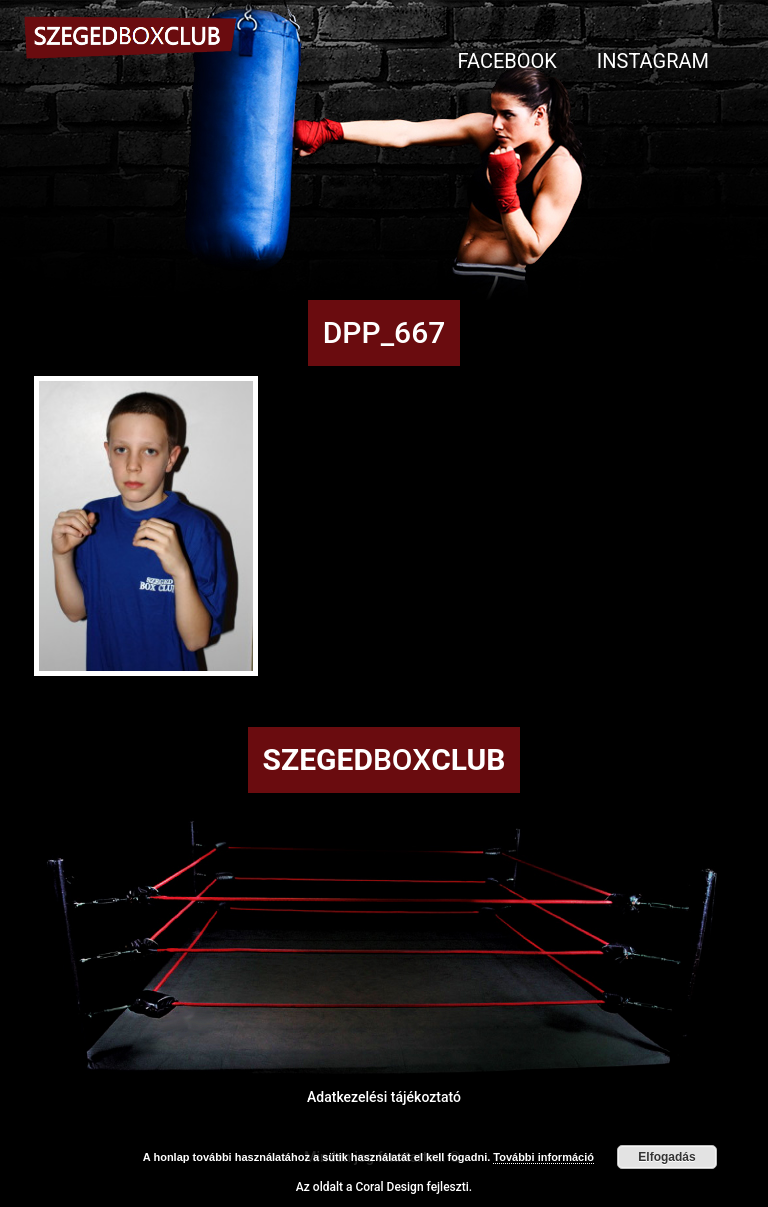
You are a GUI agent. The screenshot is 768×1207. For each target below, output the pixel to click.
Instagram (653, 61)
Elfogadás (666, 1157)
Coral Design (389, 1187)
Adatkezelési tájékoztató (384, 1097)
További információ (543, 1157)
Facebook (507, 61)
